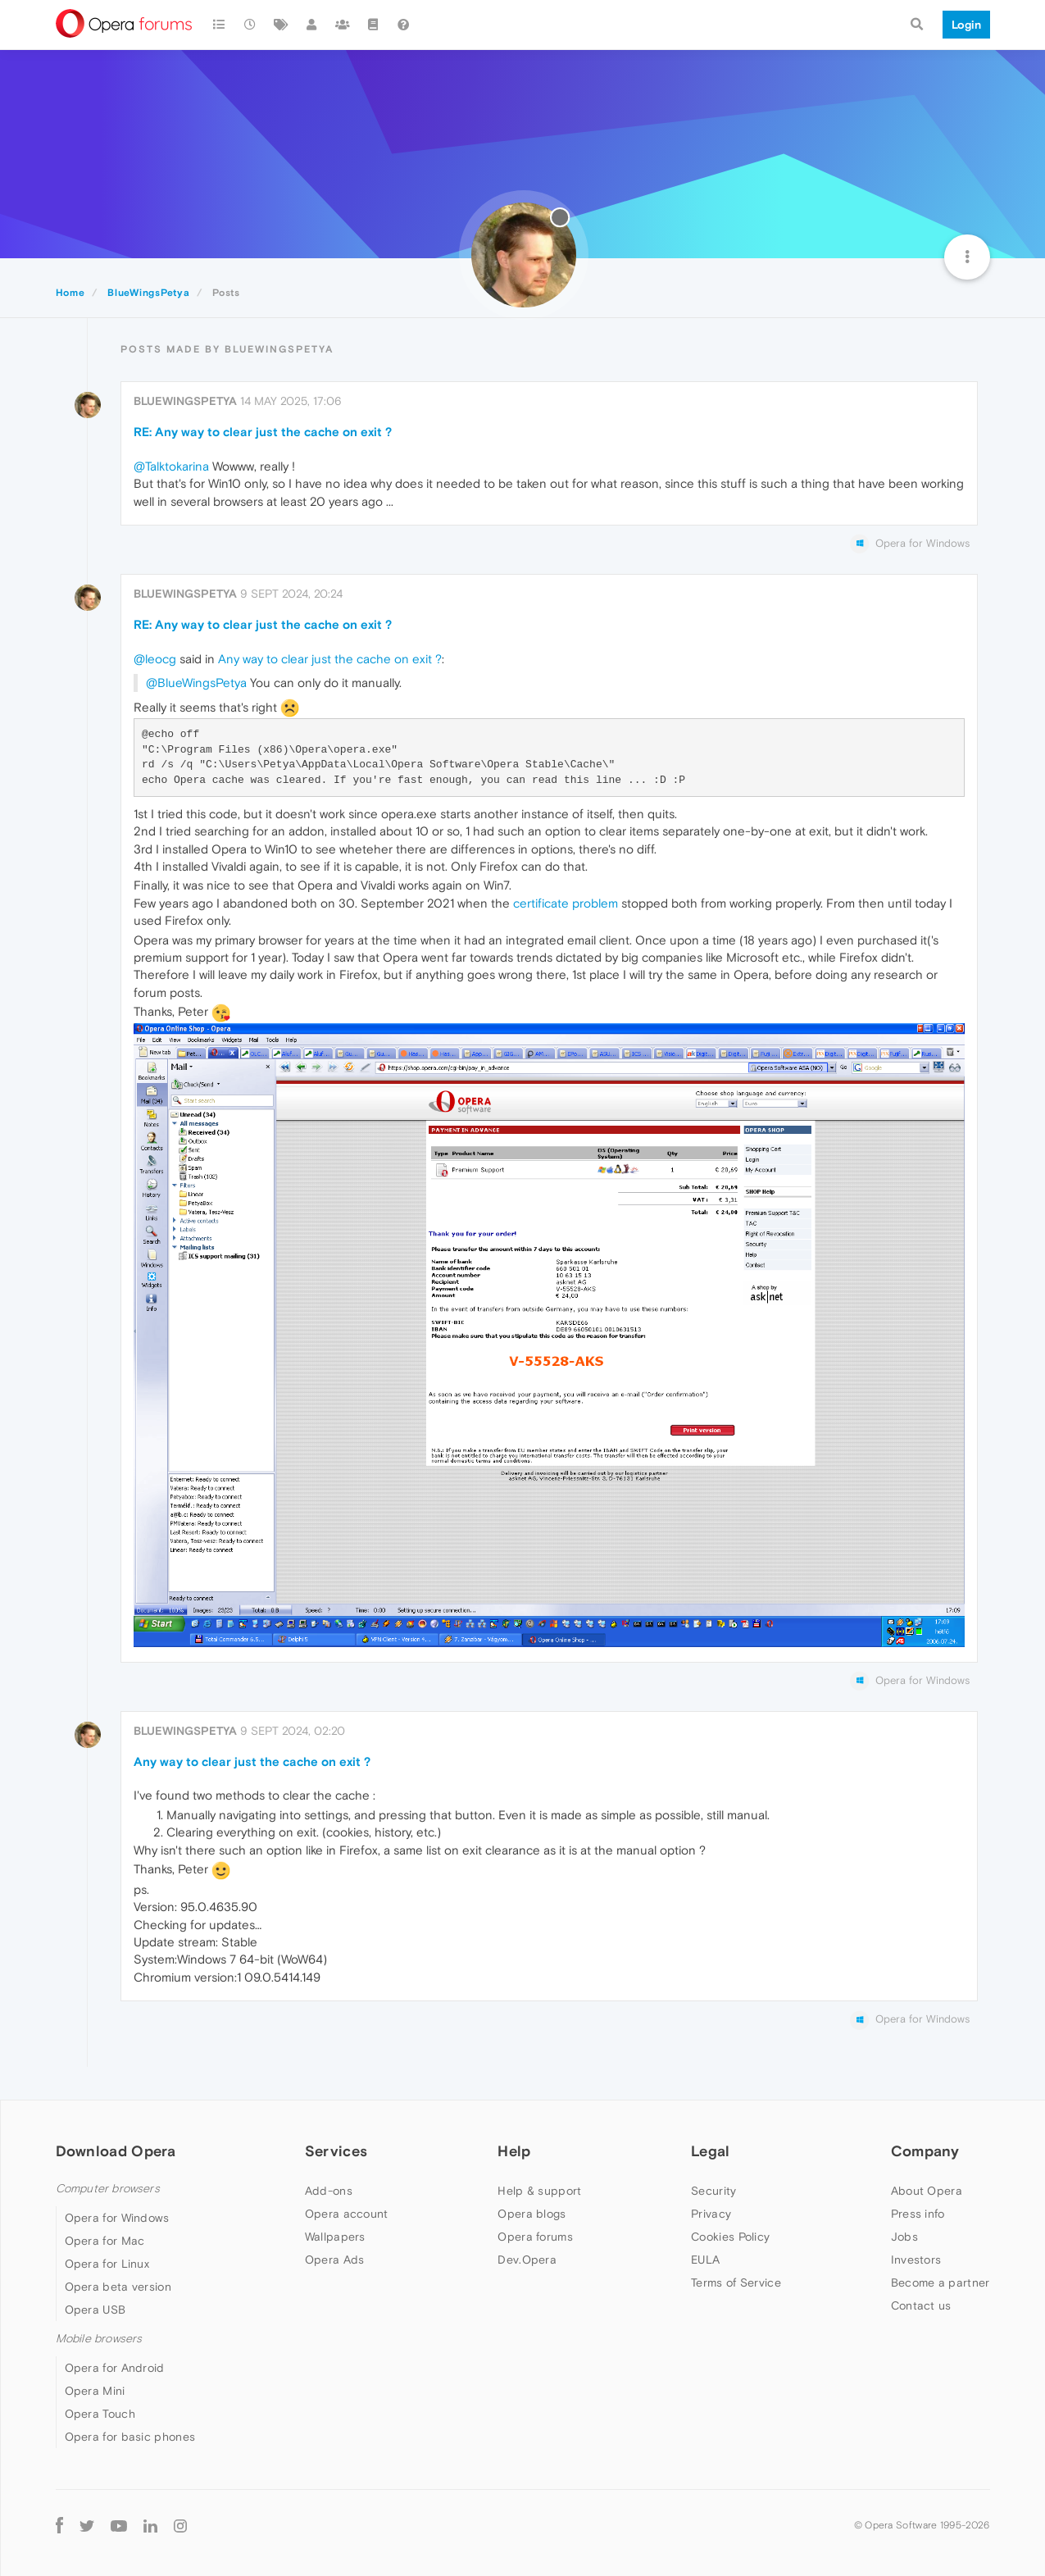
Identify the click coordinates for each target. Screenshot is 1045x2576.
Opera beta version (118, 2286)
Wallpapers (335, 2236)
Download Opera (116, 2151)
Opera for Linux (107, 2263)
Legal (710, 2151)
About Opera (926, 2190)
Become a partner (940, 2282)
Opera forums (535, 2236)
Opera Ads (335, 2259)
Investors (916, 2259)
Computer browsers (108, 2189)
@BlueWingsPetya (196, 683)
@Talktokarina (171, 466)
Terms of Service (736, 2282)
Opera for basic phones (130, 2436)
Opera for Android (115, 2367)
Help (514, 2151)
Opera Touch (100, 2413)
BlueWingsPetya (185, 400)
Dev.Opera (527, 2259)
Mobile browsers (99, 2339)
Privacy (711, 2213)
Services (336, 2151)
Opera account (346, 2213)
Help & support (539, 2190)
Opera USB (95, 2309)
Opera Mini (95, 2390)
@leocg (155, 659)
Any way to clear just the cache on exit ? (330, 659)
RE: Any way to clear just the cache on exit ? (263, 432)
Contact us (921, 2305)
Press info (918, 2213)
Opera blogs (532, 2213)
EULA (705, 2259)
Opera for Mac (105, 2240)
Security (713, 2190)
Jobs (904, 2236)
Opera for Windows (117, 2217)
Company (925, 2151)
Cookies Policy (730, 2236)
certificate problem (565, 903)
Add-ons (328, 2190)
